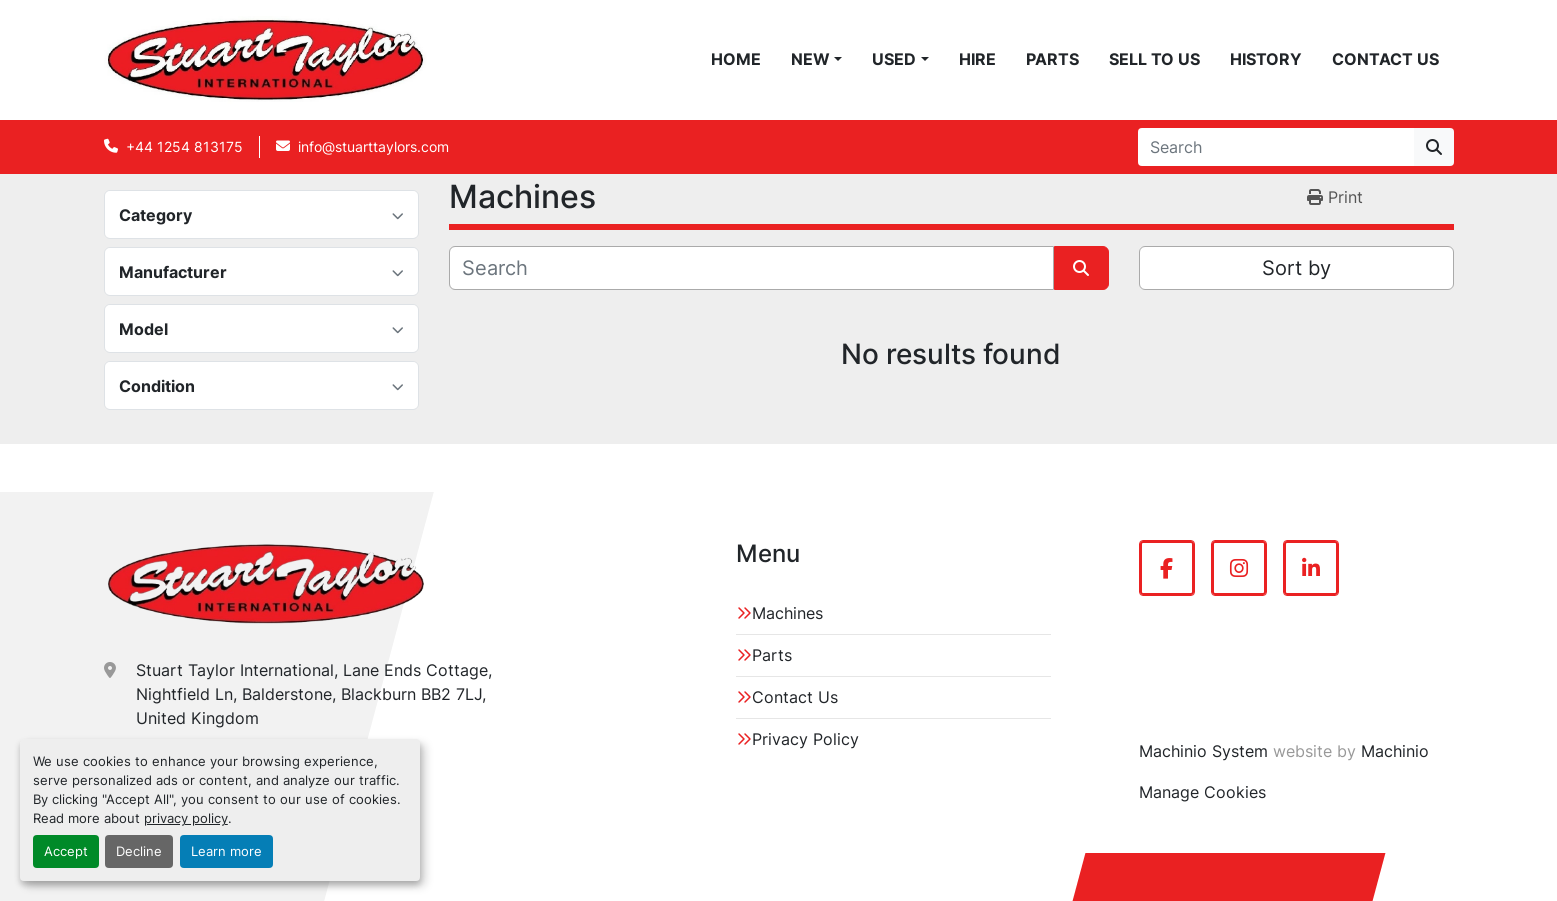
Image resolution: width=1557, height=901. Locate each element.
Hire (977, 59)
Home (736, 59)
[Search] (1276, 147)
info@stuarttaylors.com (373, 146)
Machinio (1395, 751)
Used (894, 59)
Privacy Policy (805, 739)
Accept (66, 851)
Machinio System (1203, 751)
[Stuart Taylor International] (266, 584)
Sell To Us (1154, 59)
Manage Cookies (1202, 792)
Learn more (226, 851)
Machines (787, 613)
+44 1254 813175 (184, 146)
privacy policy (186, 818)
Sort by (1296, 268)
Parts (1052, 59)
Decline (139, 851)
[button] (816, 59)
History (1266, 59)
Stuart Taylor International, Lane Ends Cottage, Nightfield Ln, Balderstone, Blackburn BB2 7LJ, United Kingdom (314, 694)
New (810, 59)
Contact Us (1385, 59)
